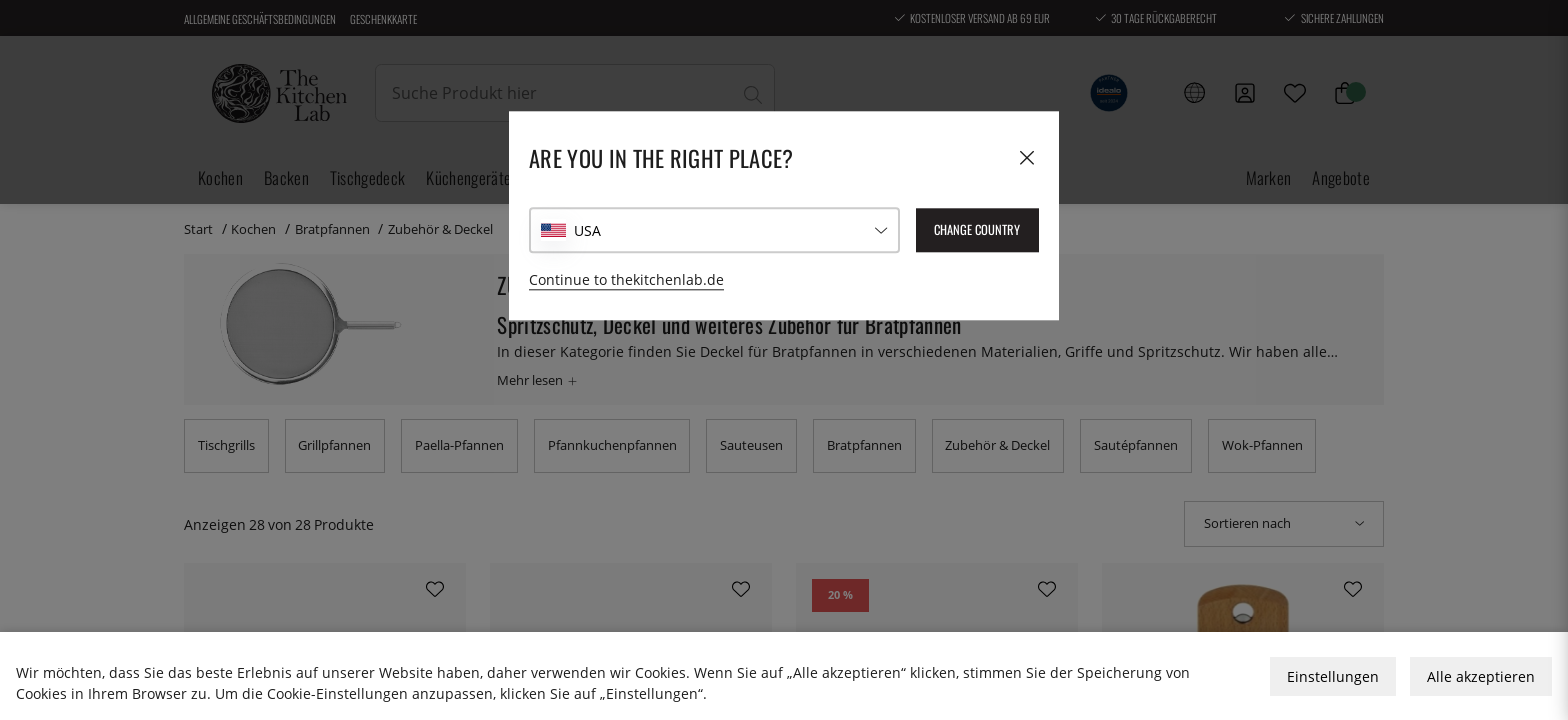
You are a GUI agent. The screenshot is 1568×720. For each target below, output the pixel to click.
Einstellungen (1333, 676)
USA (587, 230)
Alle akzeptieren (1481, 676)
